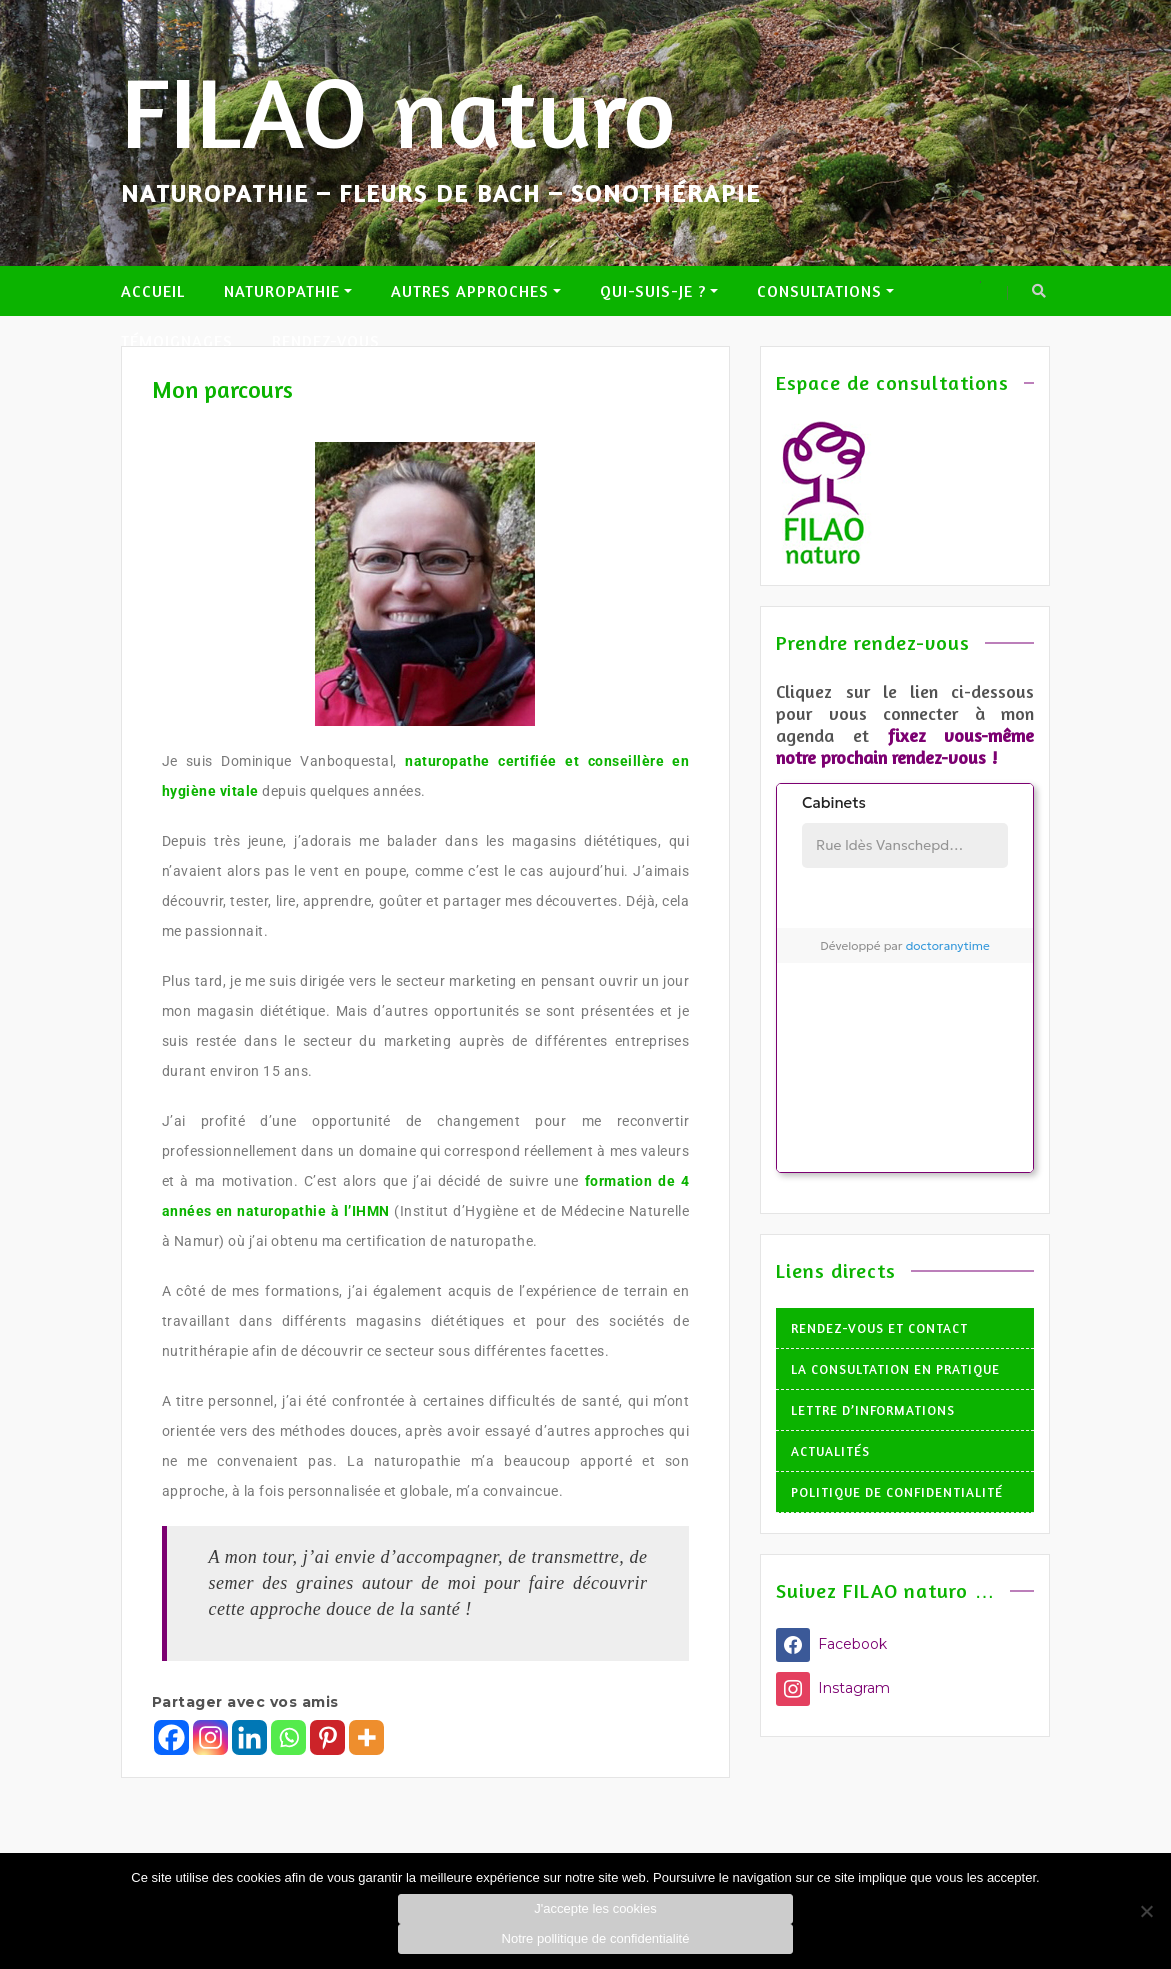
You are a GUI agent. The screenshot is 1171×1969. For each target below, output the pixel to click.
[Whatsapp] (288, 1737)
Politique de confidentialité (897, 1492)
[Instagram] (210, 1737)
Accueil (153, 291)
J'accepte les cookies (595, 1908)
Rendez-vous (326, 341)
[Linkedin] (249, 1737)
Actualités (830, 1451)
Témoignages (177, 341)
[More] (366, 1737)
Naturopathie (282, 291)
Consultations (819, 291)
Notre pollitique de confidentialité (596, 1938)
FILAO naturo (398, 111)
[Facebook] (171, 1737)
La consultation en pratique (895, 1369)
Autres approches (470, 291)
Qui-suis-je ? (653, 291)
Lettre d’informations (873, 1410)
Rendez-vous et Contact (879, 1328)
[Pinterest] (327, 1737)
